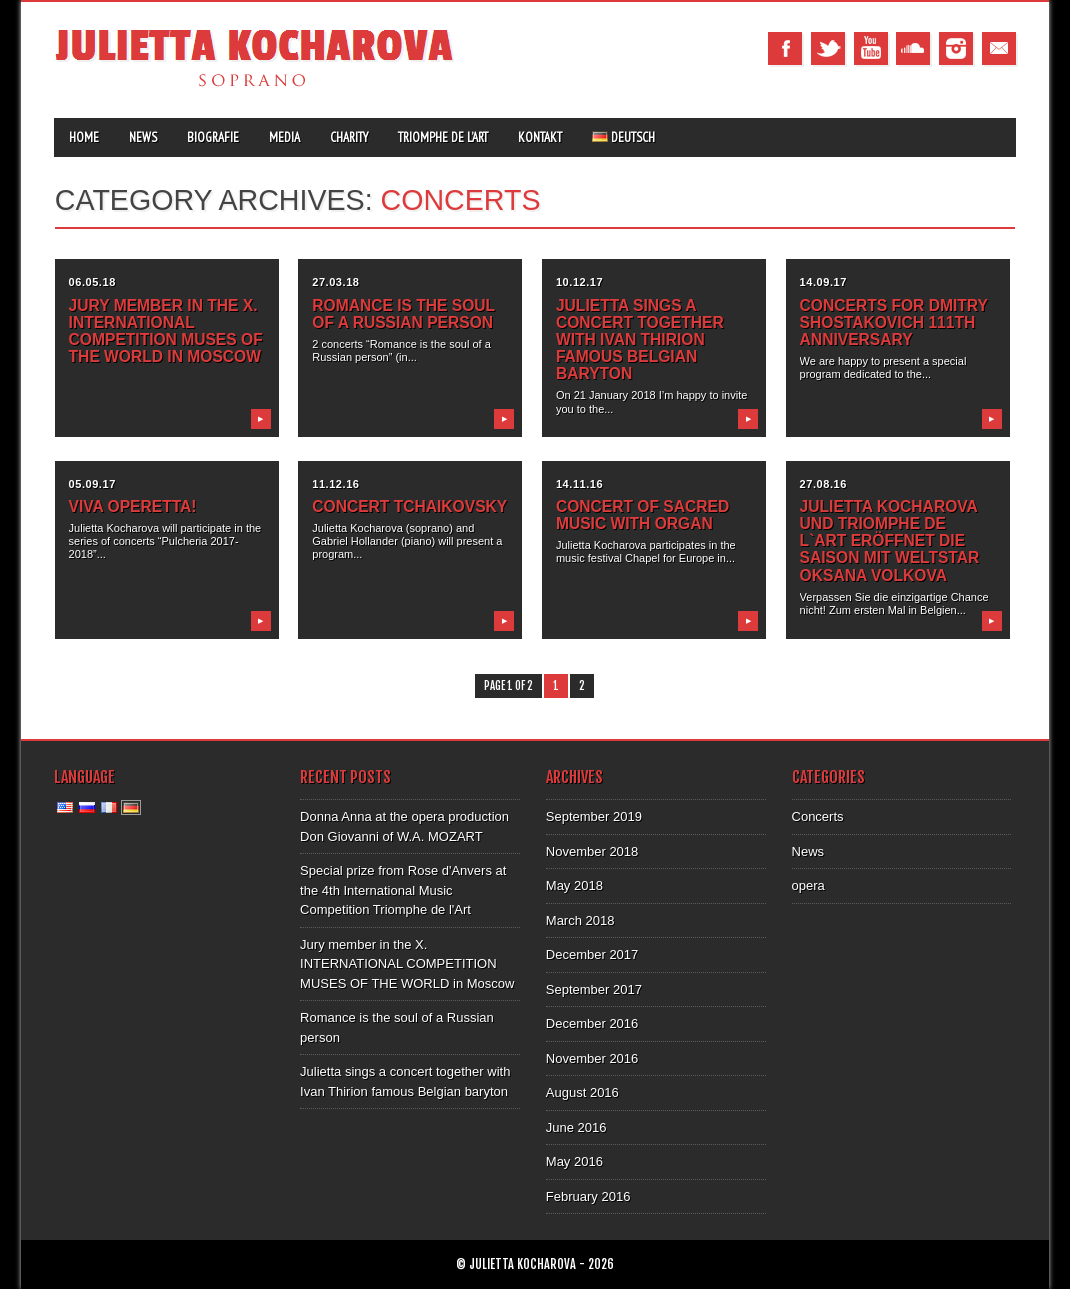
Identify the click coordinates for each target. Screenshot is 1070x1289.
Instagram (956, 48)
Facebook (785, 48)
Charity (349, 137)
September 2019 (594, 816)
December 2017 (592, 954)
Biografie (213, 137)
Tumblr (913, 48)
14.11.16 (579, 484)
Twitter (828, 48)
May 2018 (574, 885)
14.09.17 (823, 282)
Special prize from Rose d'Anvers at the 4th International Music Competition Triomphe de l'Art (403, 890)
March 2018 (580, 920)
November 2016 (592, 1058)
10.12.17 (579, 282)
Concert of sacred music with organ (642, 515)
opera (808, 885)
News (143, 137)
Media (284, 137)
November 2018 (592, 851)
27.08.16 (823, 484)
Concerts (818, 816)
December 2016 (592, 1023)
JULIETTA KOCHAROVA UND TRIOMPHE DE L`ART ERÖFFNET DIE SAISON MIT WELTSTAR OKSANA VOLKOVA (890, 541)
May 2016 (574, 1161)
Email (999, 48)
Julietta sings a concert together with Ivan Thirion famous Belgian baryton (640, 340)
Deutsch (623, 137)
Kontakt (540, 137)
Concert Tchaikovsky (409, 506)
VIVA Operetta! (133, 506)
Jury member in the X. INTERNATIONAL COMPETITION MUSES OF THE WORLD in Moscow (166, 331)
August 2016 (582, 1092)
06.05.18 (92, 282)
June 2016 (576, 1127)
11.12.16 (335, 484)
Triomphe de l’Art (443, 137)
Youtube (871, 48)
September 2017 (594, 989)
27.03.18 (335, 282)
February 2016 (588, 1196)
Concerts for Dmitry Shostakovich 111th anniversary (894, 322)
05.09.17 (92, 484)
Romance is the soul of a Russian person (403, 314)
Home (84, 137)
